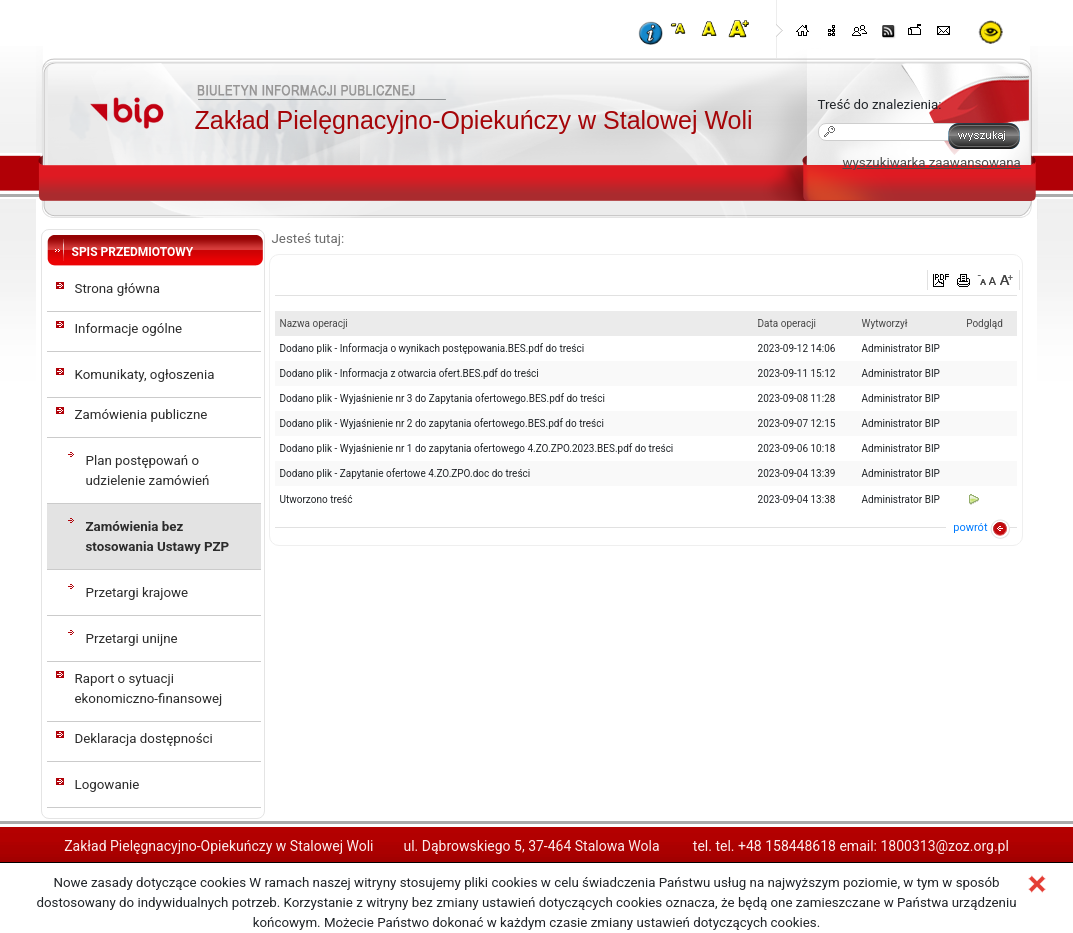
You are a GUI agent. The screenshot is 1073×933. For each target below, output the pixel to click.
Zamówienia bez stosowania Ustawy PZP (158, 536)
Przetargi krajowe (137, 592)
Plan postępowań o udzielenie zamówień (148, 470)
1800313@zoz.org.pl (944, 846)
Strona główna (118, 288)
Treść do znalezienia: (880, 104)
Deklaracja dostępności (144, 738)
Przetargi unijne (132, 638)
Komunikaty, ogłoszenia (145, 374)
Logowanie (107, 784)
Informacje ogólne (129, 328)
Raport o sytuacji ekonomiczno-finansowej (149, 688)
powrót (970, 527)
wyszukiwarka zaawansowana (932, 162)
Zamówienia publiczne (141, 414)
